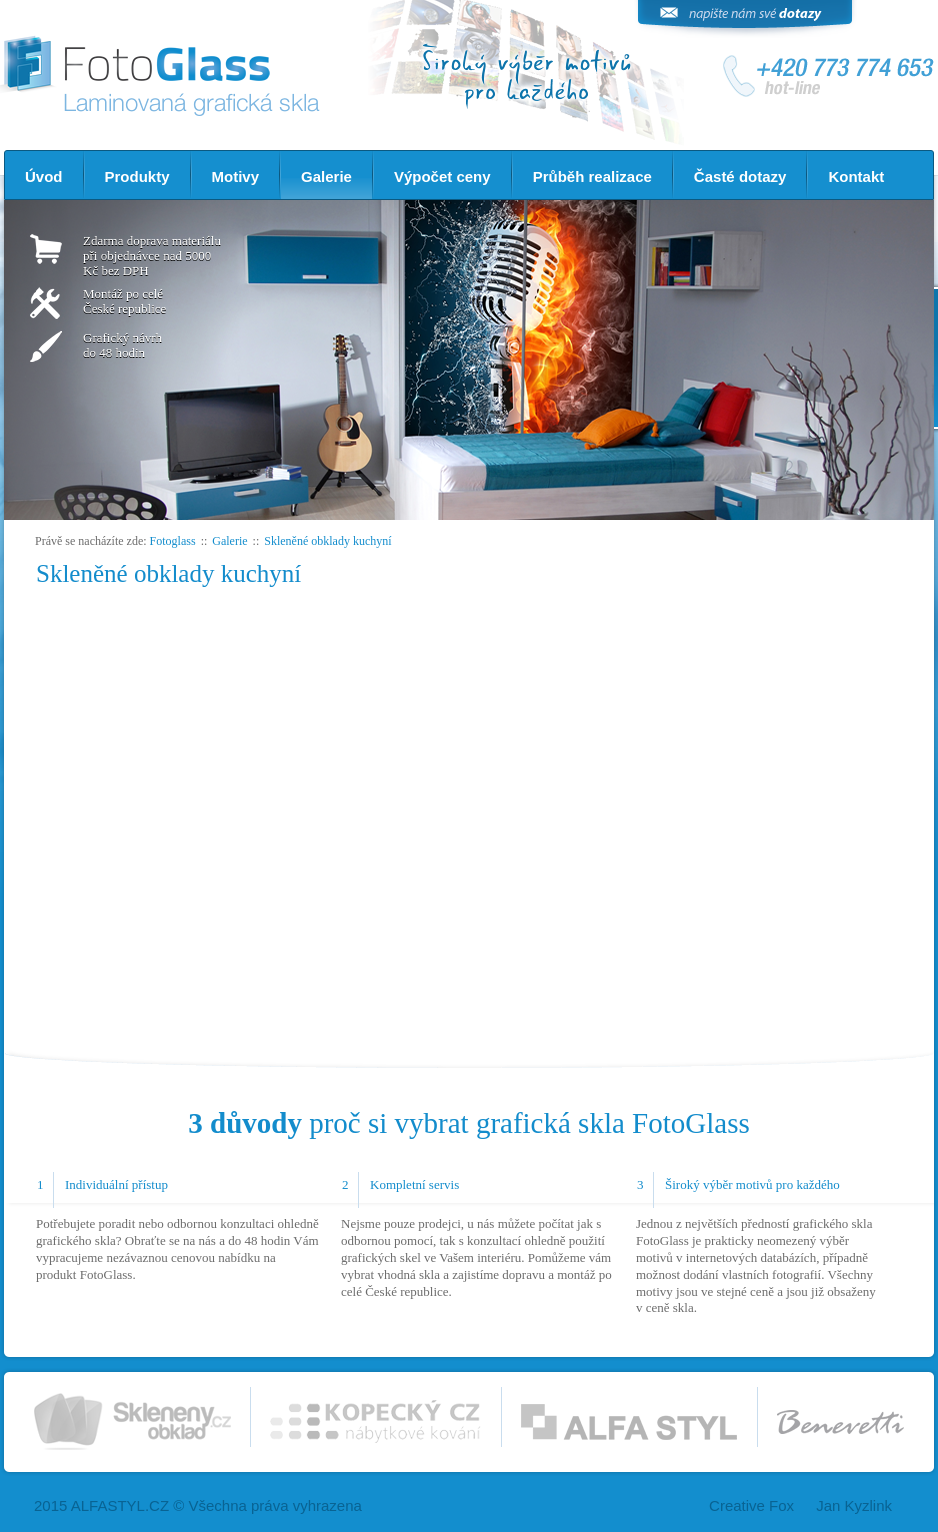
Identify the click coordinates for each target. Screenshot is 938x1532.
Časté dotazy (740, 176)
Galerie (326, 176)
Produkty (137, 176)
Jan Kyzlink (854, 1505)
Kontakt (856, 176)
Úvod (44, 176)
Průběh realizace (592, 176)
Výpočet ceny (442, 176)
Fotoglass (173, 541)
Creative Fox (751, 1505)
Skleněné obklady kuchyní (327, 541)
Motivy (236, 176)
